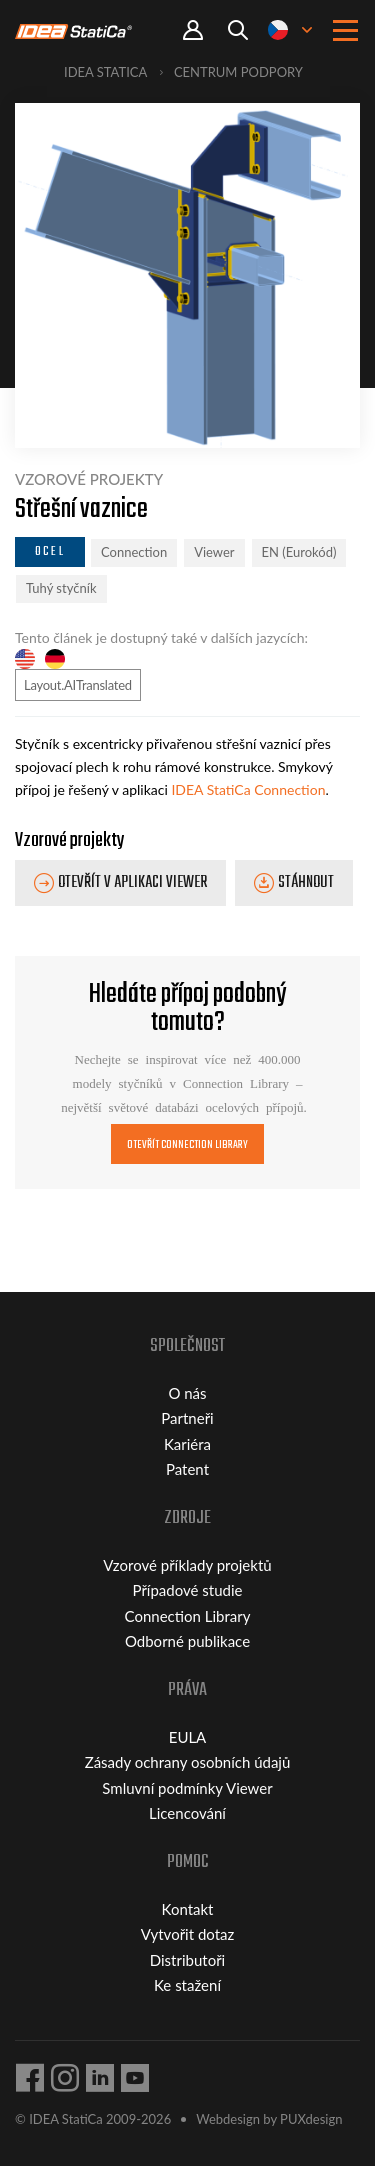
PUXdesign (311, 2119)
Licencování (187, 1813)
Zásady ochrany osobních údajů (188, 1762)
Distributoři (187, 1960)
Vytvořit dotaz (188, 1934)
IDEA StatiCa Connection (248, 789)
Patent (187, 1469)
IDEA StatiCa (105, 72)
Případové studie (188, 1590)
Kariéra (187, 1444)
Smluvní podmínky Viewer (187, 1788)
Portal (193, 30)
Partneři (187, 1418)
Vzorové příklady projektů (187, 1565)
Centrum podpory (238, 72)
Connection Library (188, 1616)
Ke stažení (187, 1985)
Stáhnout (306, 883)
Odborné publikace (187, 1641)
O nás (187, 1393)
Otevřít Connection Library (188, 1145)
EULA (188, 1737)
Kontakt (188, 1909)
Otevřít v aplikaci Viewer (132, 883)
